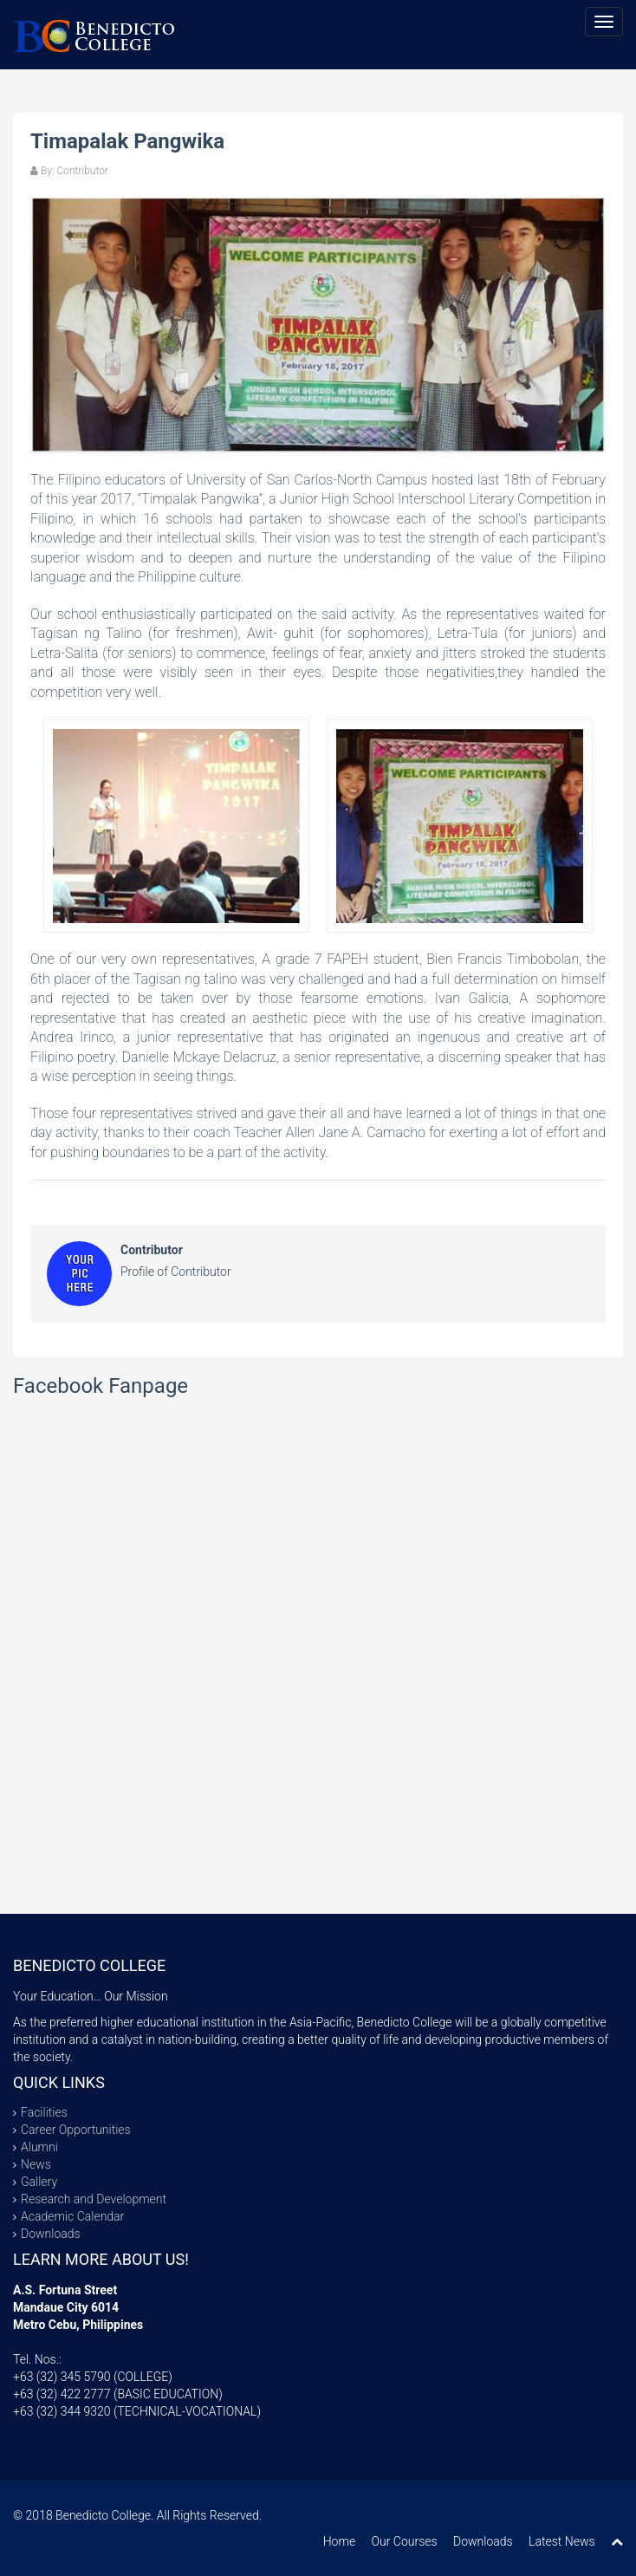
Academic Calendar (72, 2216)
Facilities (44, 2112)
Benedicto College (103, 2515)
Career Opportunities (76, 2130)
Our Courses (405, 2541)
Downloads (51, 2234)
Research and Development (93, 2199)
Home (339, 2541)
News (36, 2164)
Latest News (561, 2541)
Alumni (39, 2147)
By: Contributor (74, 171)
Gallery (39, 2182)
